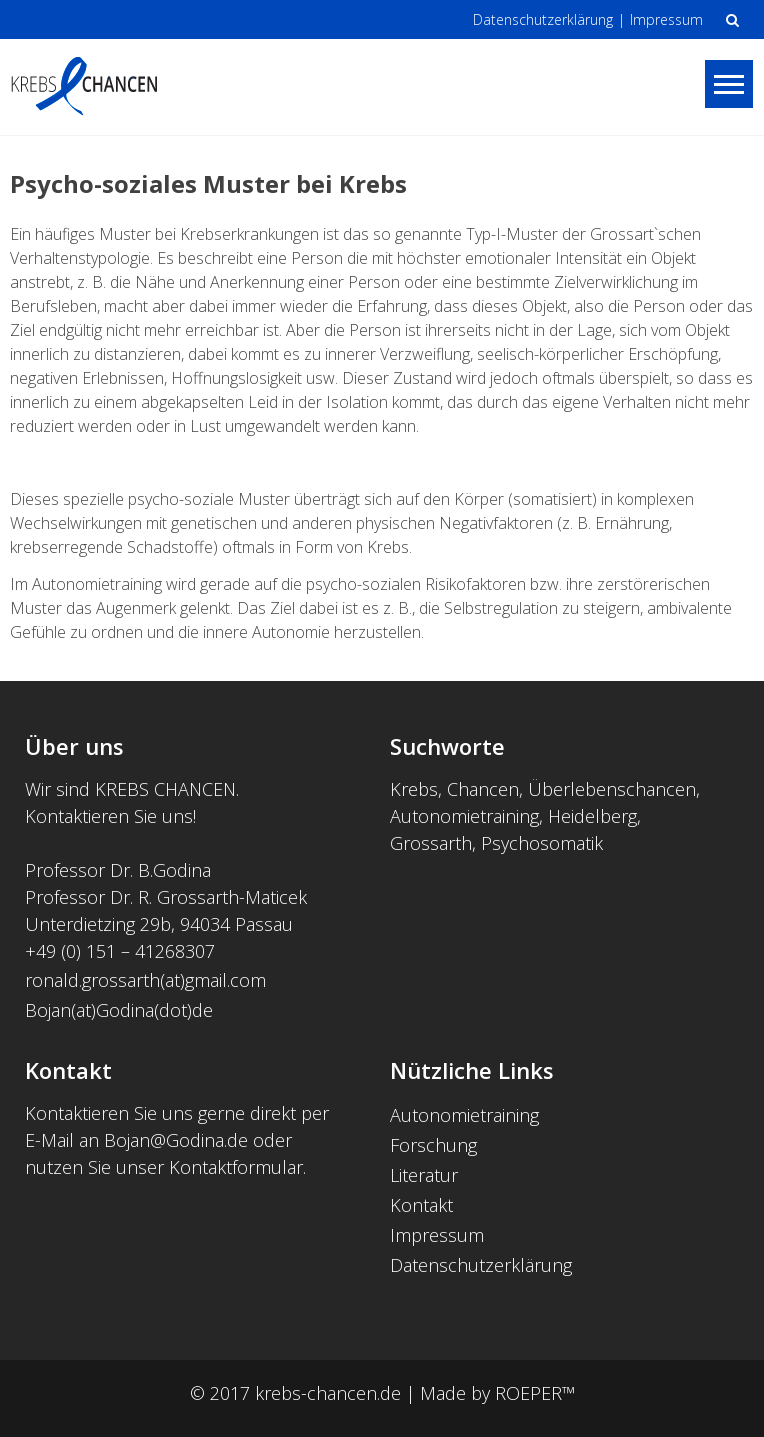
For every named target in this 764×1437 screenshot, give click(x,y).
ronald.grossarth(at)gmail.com (148, 980)
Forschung (433, 1145)
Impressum (666, 19)
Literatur (424, 1175)
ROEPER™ (535, 1393)
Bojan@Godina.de (176, 1140)
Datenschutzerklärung (543, 19)
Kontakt (421, 1205)
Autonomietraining (464, 1115)
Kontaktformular (236, 1167)
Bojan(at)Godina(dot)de (119, 1010)
